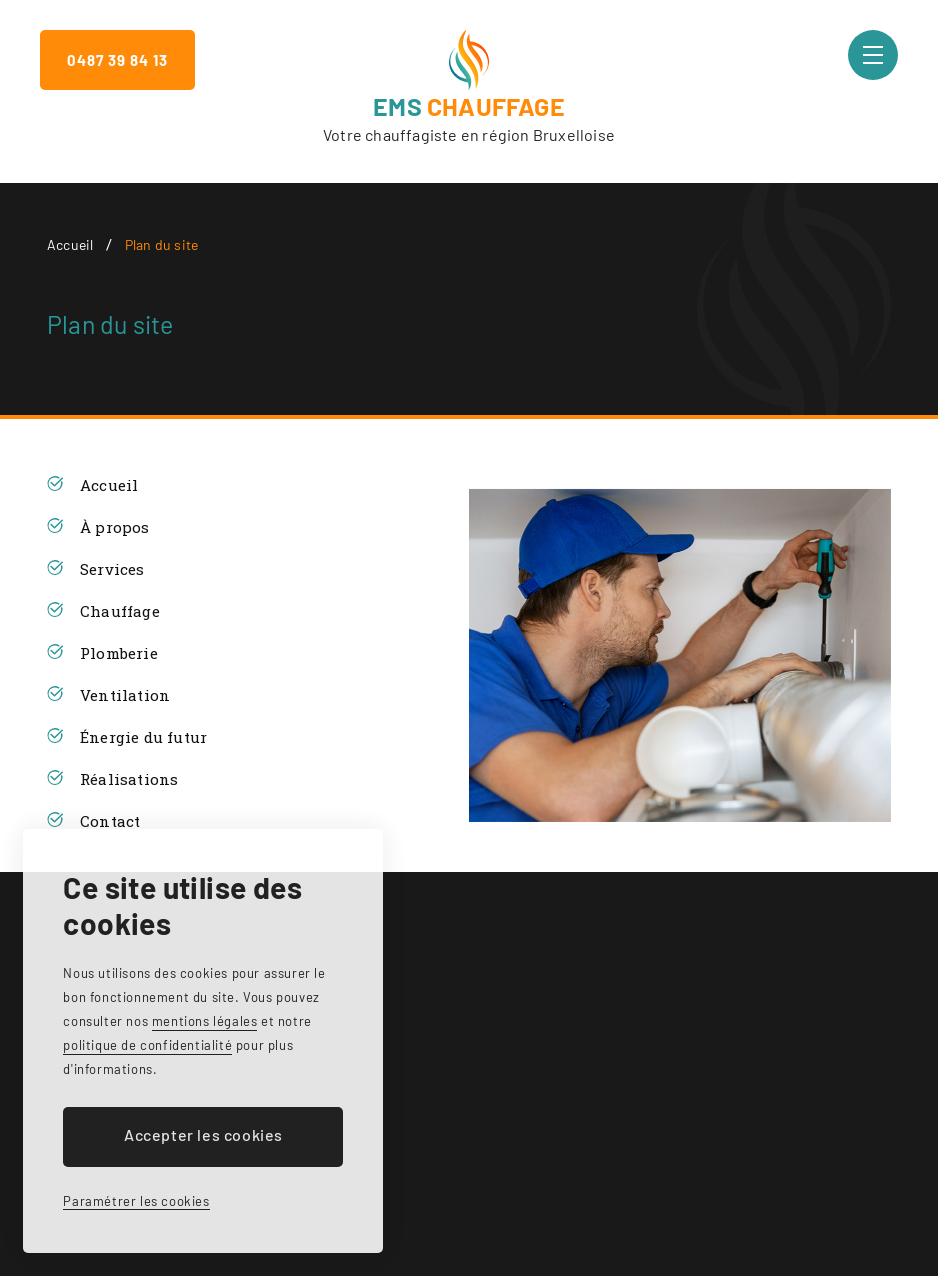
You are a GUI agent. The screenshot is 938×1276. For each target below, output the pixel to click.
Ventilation (125, 695)
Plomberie (119, 653)
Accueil (70, 244)
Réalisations (129, 779)
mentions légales (205, 1021)
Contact (110, 821)
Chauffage (120, 611)
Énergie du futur (143, 737)
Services (112, 569)
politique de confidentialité (147, 1045)
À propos (115, 527)
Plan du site (161, 244)
